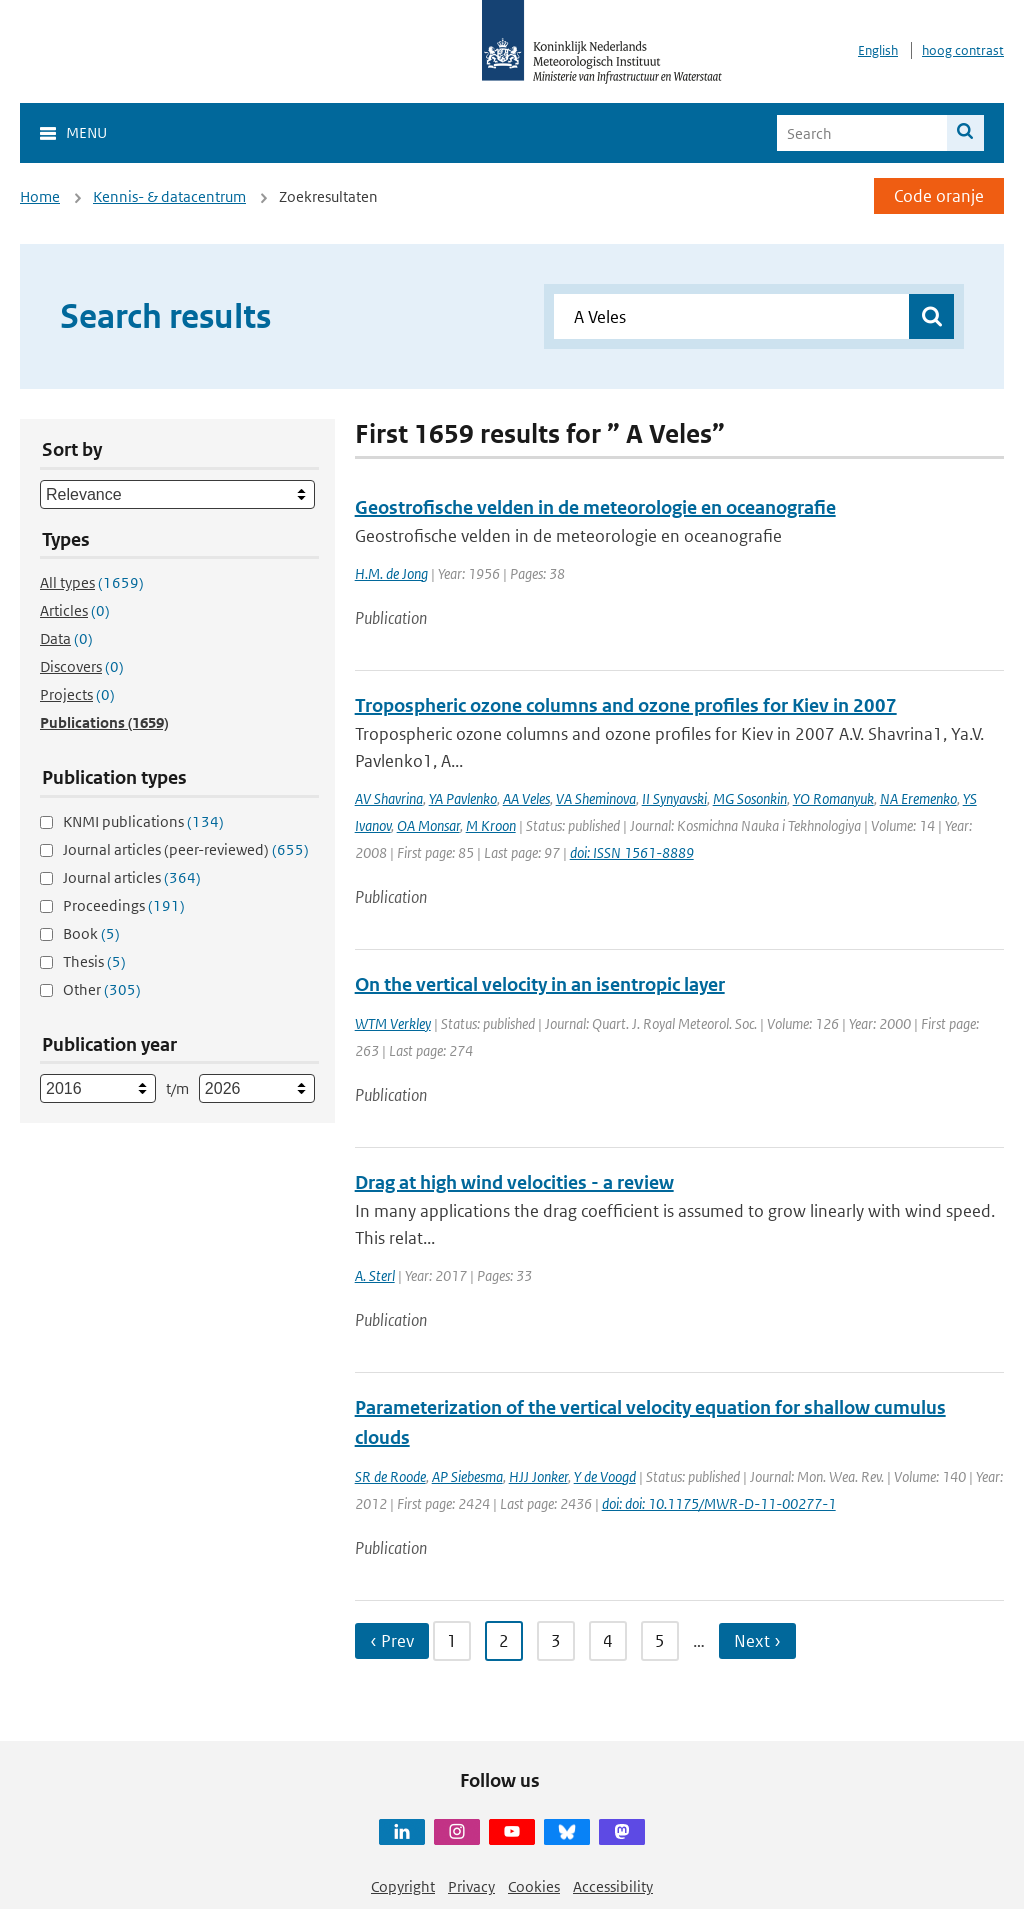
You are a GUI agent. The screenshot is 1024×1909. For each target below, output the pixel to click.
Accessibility (613, 1886)
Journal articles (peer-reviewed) (186, 849)
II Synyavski (674, 798)
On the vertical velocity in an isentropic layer (540, 984)
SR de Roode (390, 1476)
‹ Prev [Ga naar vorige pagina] (392, 1641)
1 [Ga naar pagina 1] (452, 1641)
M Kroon (491, 825)
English (878, 50)
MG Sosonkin (750, 798)
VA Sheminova (596, 798)
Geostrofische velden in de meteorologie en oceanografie (595, 507)
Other (102, 989)
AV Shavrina (389, 798)
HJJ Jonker (538, 1476)
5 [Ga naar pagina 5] (660, 1641)
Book (91, 933)
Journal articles (132, 877)
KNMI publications (143, 821)
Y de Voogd (605, 1476)
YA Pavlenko (463, 798)
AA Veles (526, 798)
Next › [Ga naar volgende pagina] (757, 1641)
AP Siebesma (467, 1476)
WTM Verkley (393, 1023)
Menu (86, 132)
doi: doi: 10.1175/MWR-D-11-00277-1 (719, 1503)
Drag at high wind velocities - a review (514, 1182)
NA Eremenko (918, 798)
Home (40, 196)
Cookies (534, 1886)
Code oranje (939, 196)
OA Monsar (428, 825)
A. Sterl (375, 1275)
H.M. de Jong (391, 573)
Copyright (403, 1886)
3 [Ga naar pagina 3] (556, 1641)
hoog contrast (963, 50)
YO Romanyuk (833, 798)
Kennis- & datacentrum (169, 196)
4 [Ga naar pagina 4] (608, 1641)
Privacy (471, 1886)
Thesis (94, 961)
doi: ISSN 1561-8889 (632, 852)
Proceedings (124, 905)
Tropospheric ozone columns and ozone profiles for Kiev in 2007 (626, 705)
